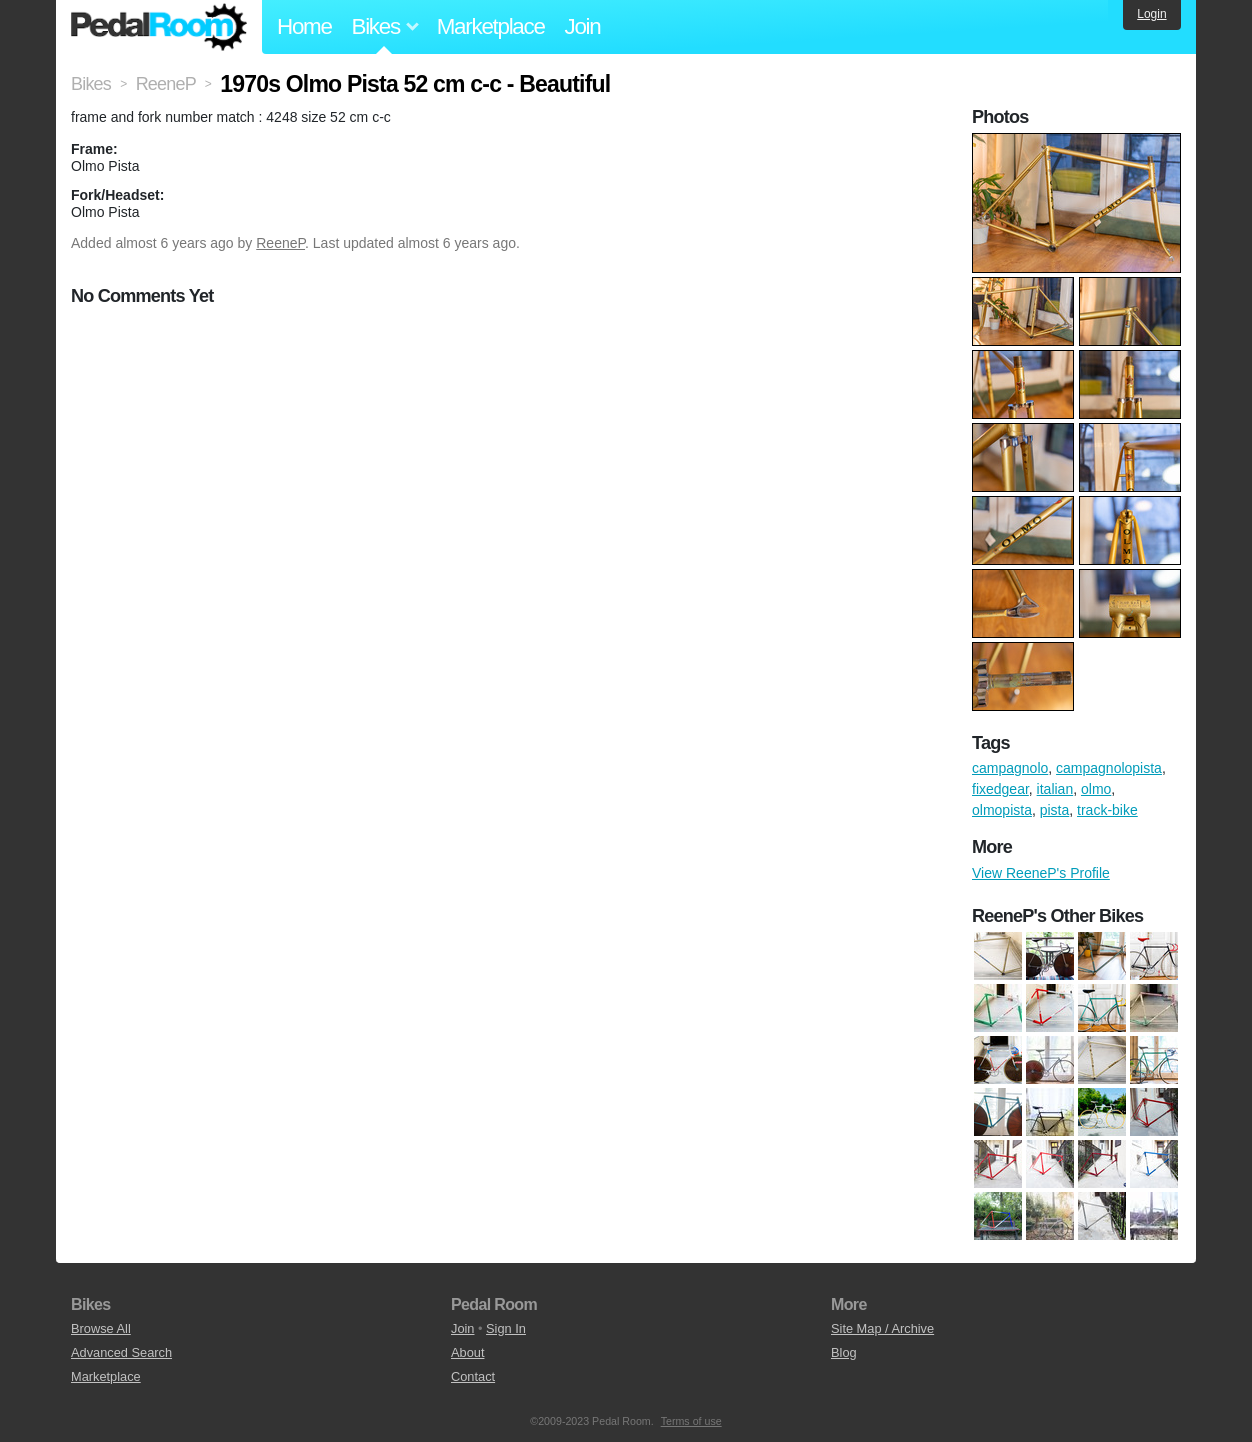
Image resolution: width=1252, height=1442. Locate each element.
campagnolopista (1109, 768)
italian (1055, 789)
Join (583, 26)
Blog (844, 1352)
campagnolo (1010, 768)
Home (304, 26)
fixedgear (1000, 789)
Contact (473, 1376)
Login (1151, 14)
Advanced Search (121, 1352)
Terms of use (691, 1421)
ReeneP (280, 243)
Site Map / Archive (882, 1328)
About (467, 1352)
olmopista (1002, 810)
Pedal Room (159, 27)
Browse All (101, 1328)
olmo (1096, 789)
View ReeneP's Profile (1041, 873)
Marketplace (491, 26)
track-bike (1107, 810)
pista (1055, 810)
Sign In (506, 1328)
